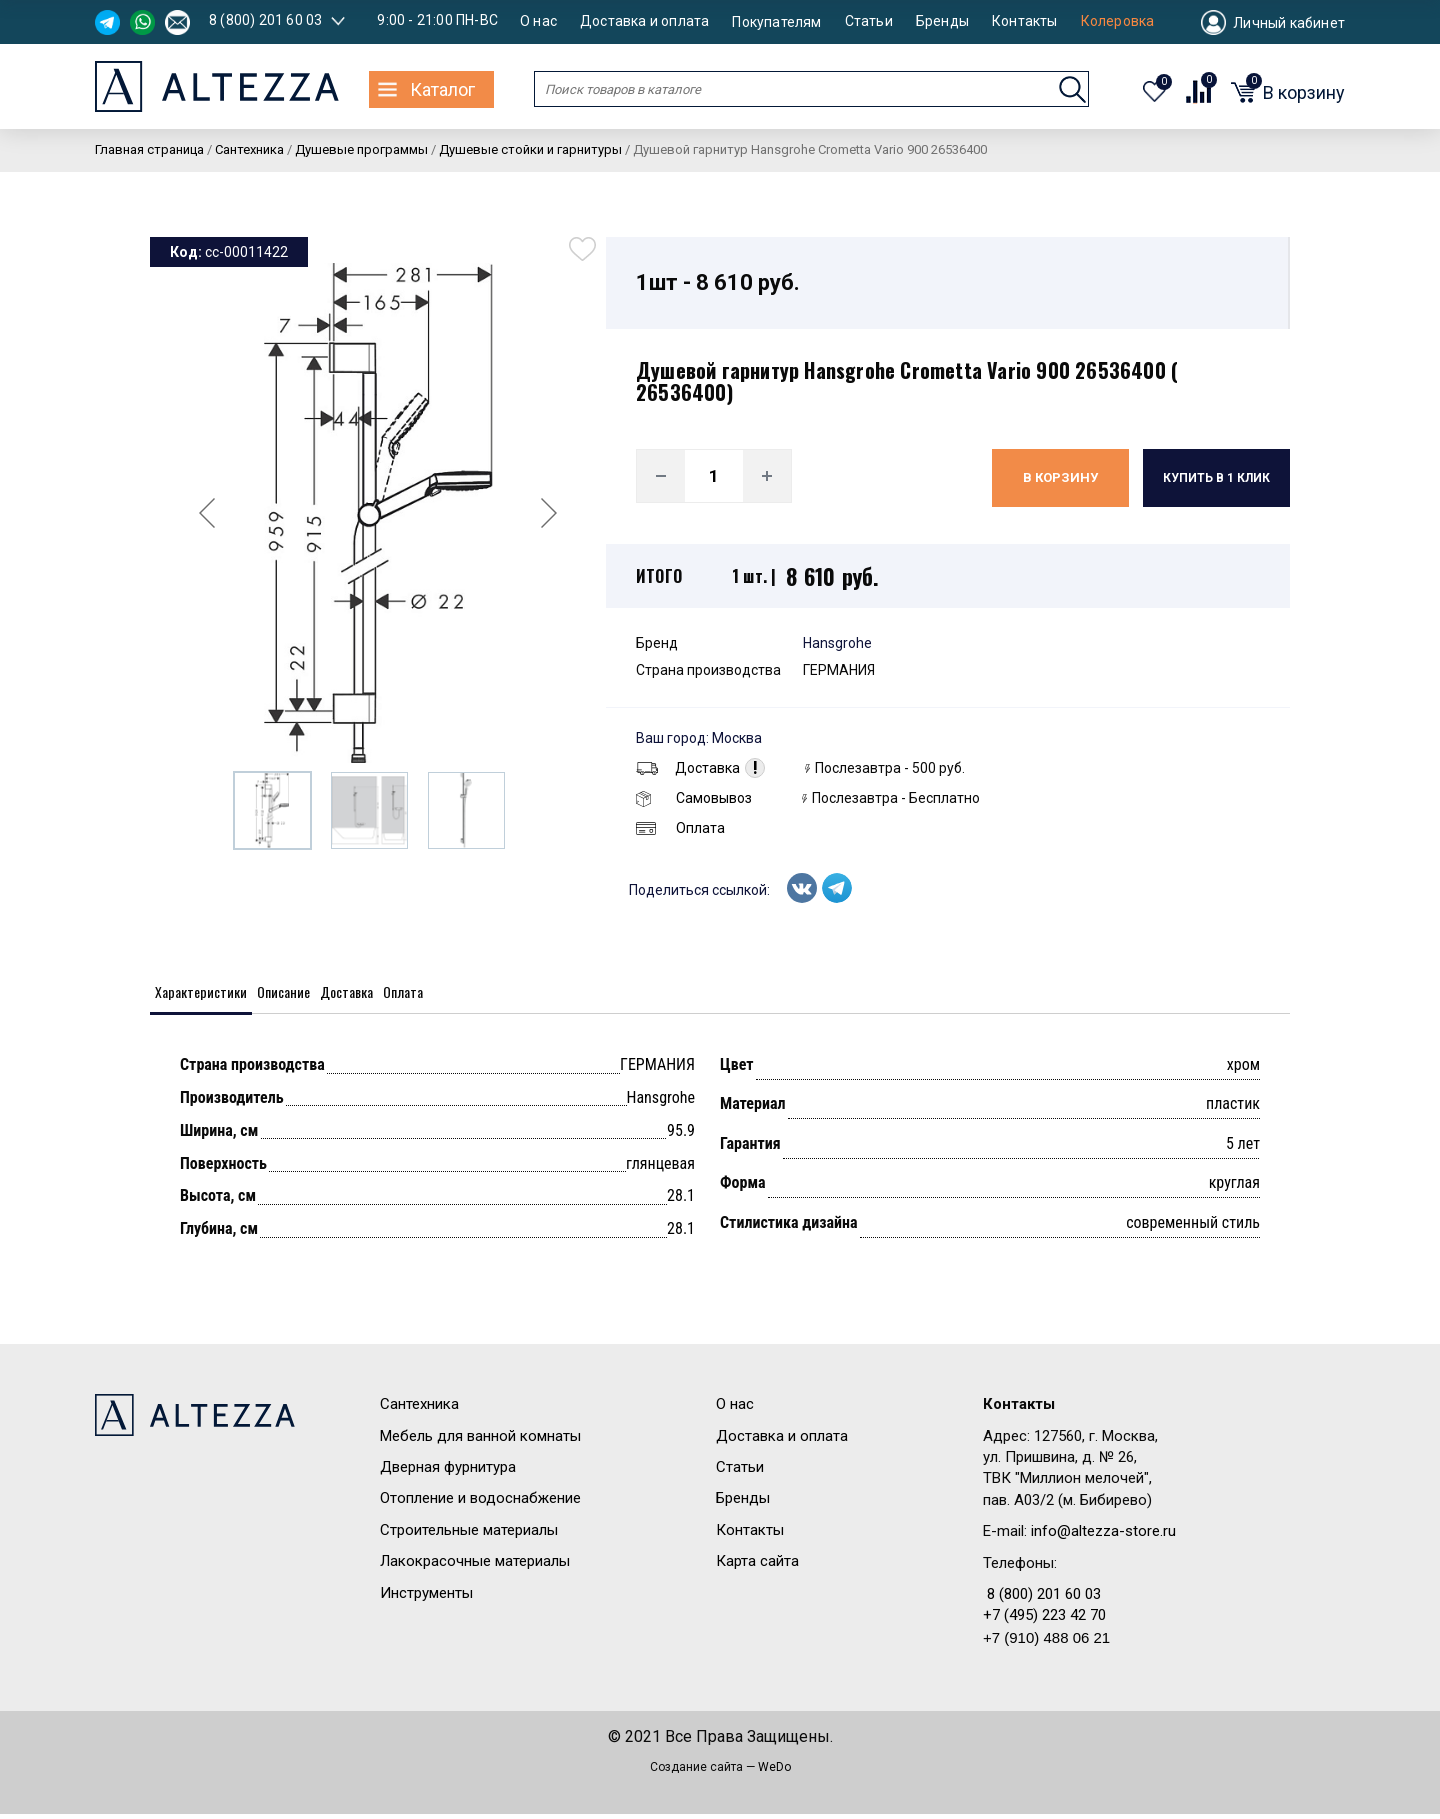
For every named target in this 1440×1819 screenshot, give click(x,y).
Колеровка (1118, 21)
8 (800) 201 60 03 (265, 20)
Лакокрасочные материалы (475, 1567)
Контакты (1025, 21)
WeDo (774, 1772)
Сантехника (419, 1410)
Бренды (942, 21)
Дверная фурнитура (448, 1473)
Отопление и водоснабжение (480, 1504)
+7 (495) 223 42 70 (1044, 1621)
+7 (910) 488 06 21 (1046, 1643)
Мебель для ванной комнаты (480, 1441)
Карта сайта (757, 1567)
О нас (538, 21)
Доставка (688, 768)
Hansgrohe (837, 643)
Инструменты (426, 1598)
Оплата (680, 828)
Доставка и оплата (644, 21)
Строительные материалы (469, 1535)
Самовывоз (694, 798)
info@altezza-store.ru (1103, 1537)
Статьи (869, 21)
